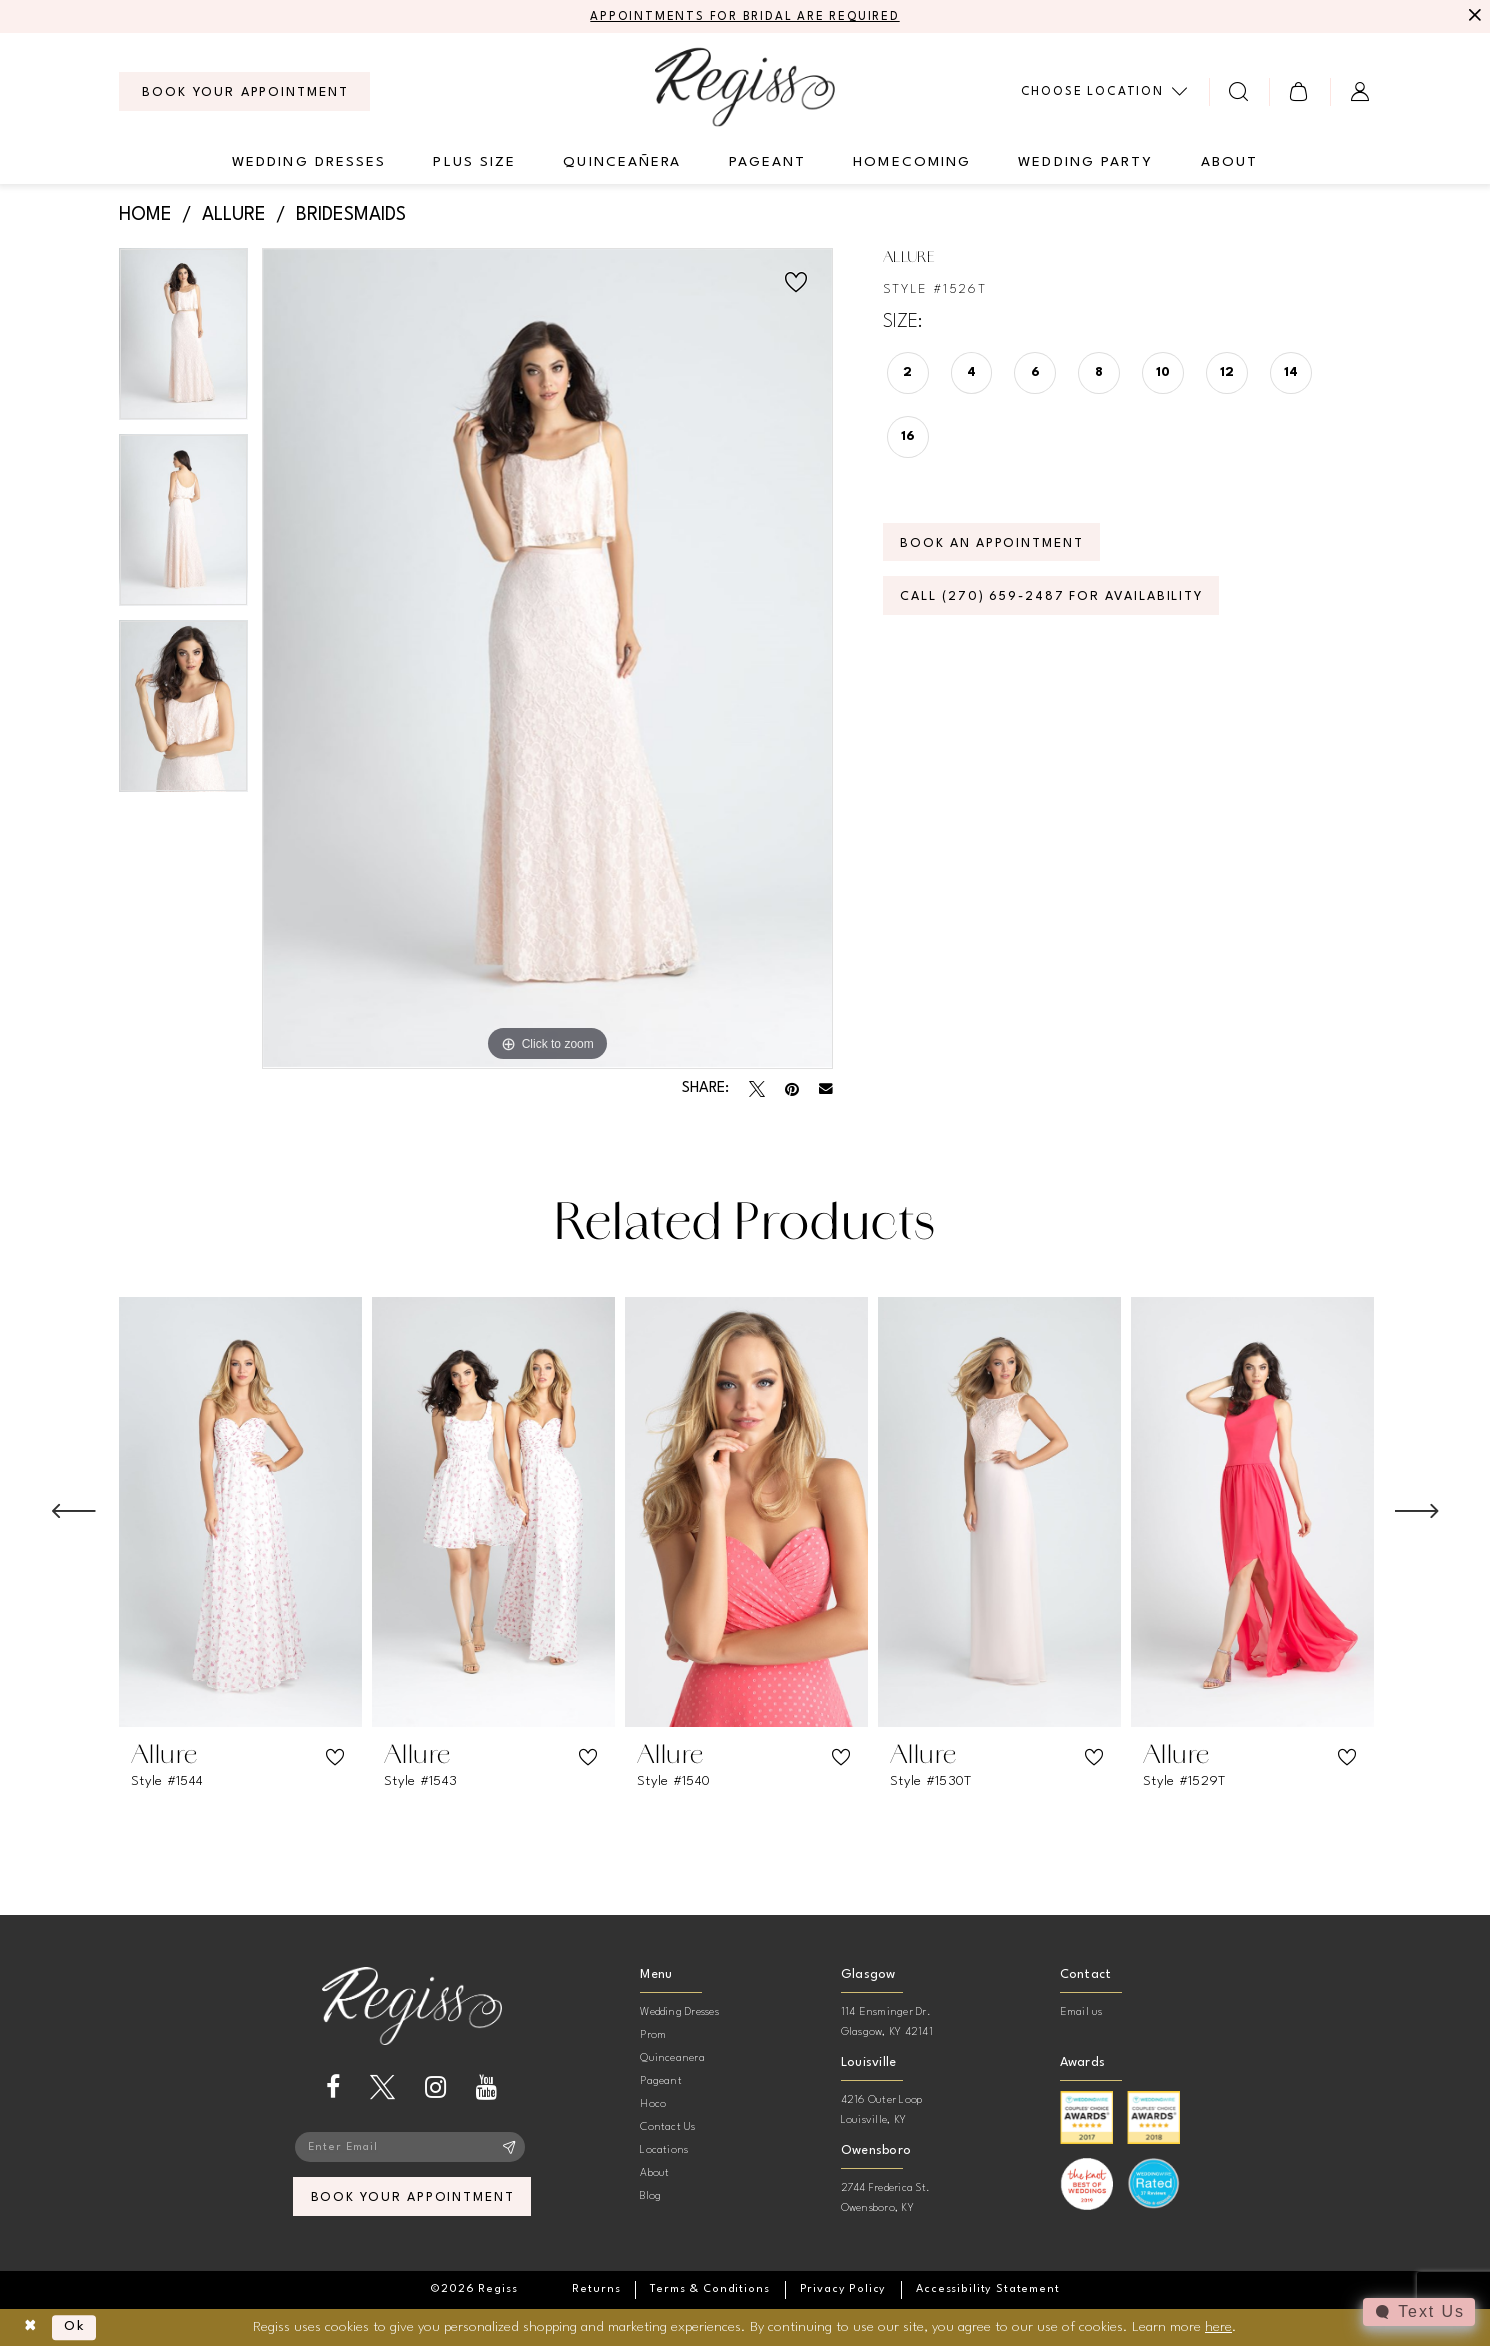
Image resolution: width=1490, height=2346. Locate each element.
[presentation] (240, 1512)
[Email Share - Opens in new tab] (826, 1089)
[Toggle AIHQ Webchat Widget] (1419, 2312)
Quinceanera (672, 2058)
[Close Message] (1472, 17)
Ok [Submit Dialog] (76, 2327)
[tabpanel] (183, 341)
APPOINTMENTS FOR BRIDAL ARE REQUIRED (745, 17)
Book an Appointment (994, 544)
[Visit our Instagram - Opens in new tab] (435, 2088)
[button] (1299, 91)
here (1218, 2326)
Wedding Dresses (679, 2012)
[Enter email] (412, 2148)
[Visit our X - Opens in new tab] (382, 2088)
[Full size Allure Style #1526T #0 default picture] (547, 658)
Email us (1081, 2012)
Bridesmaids (351, 216)
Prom (653, 2035)
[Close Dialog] (30, 2327)
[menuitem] (244, 92)
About (654, 2173)
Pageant (661, 2081)
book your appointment (412, 2198)
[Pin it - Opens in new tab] (792, 1089)
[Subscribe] (509, 2148)
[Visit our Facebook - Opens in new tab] (333, 2088)
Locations (664, 2150)
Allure (234, 216)
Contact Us (667, 2127)
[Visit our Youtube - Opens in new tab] (486, 2088)
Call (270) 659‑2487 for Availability (1055, 598)
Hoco (653, 2104)
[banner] (745, 86)
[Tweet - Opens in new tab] (757, 1089)
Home (145, 216)
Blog (650, 2196)
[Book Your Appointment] (244, 92)
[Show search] (1239, 91)
